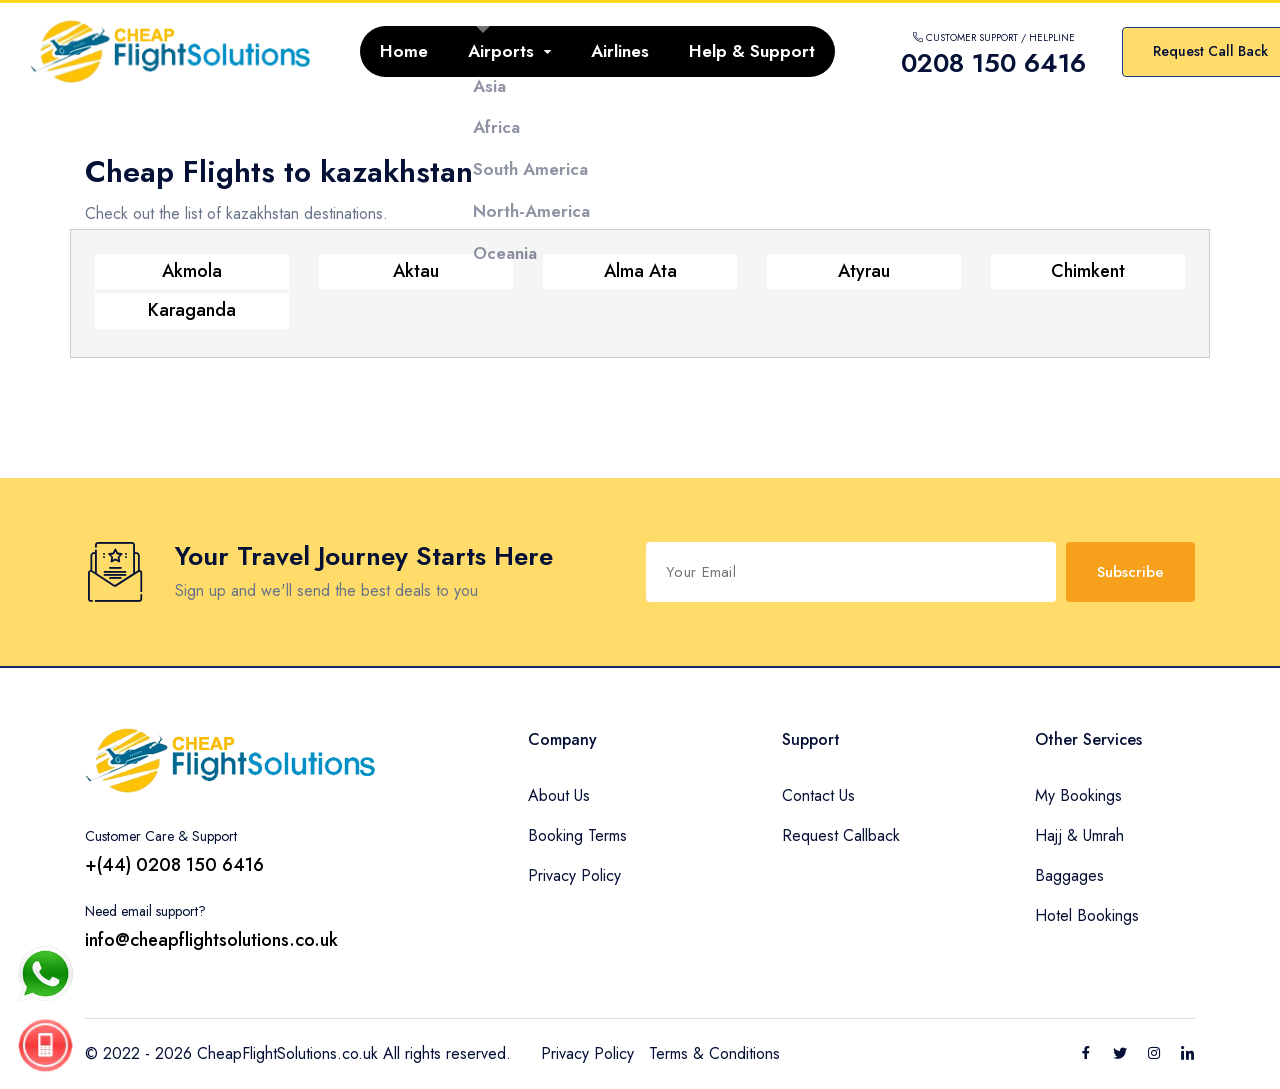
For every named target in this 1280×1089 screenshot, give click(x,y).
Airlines (620, 51)
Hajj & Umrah (1079, 835)
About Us (559, 795)
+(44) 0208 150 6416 (174, 865)
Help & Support (752, 51)
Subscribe (1130, 572)
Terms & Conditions (714, 1053)
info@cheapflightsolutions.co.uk (211, 940)
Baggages (1069, 875)
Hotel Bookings (1087, 915)
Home (404, 51)
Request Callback (841, 835)
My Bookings (1078, 795)
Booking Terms (577, 835)
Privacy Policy (574, 875)
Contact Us (818, 795)
